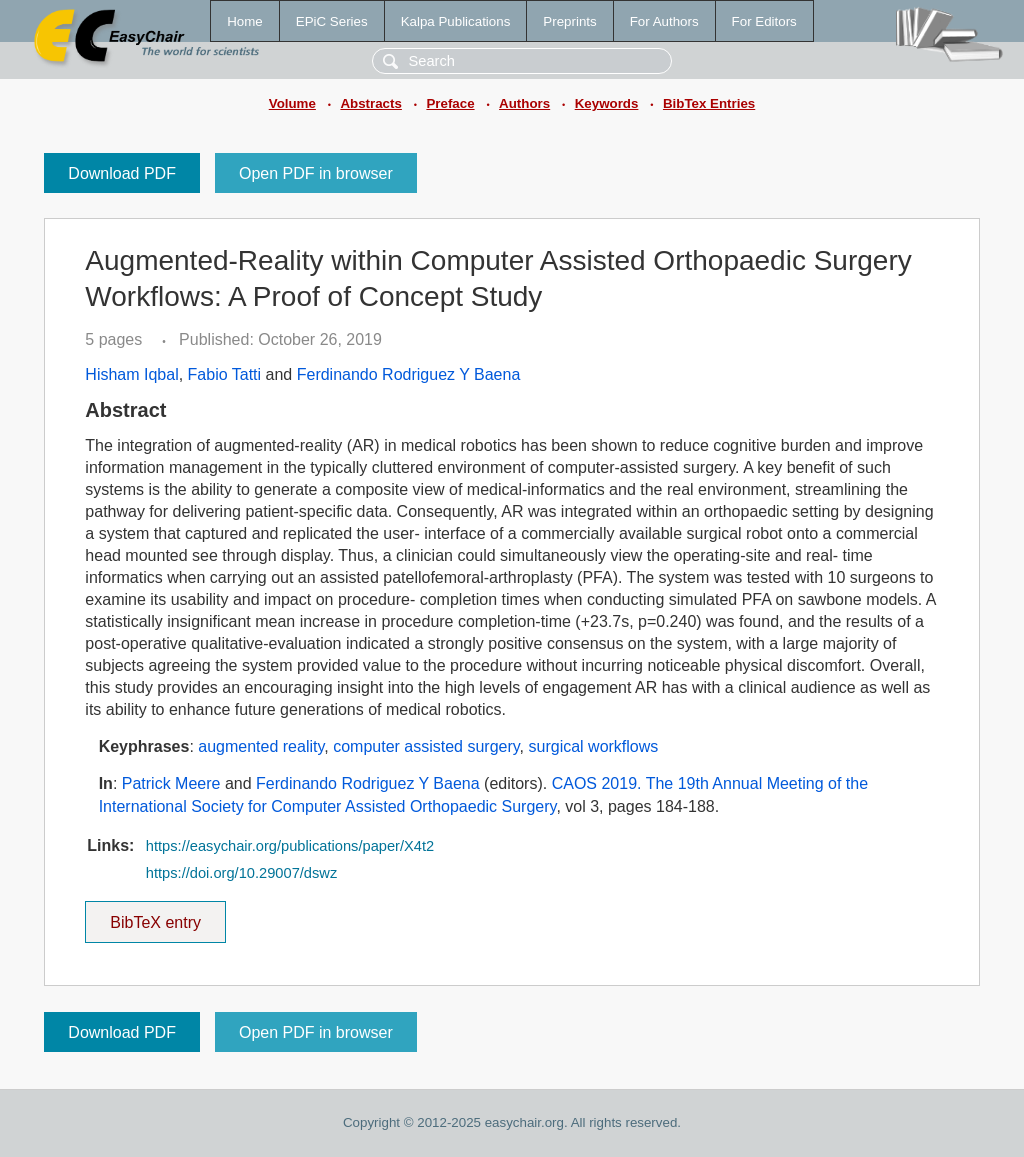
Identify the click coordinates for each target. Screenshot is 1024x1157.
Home (245, 21)
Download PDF (122, 173)
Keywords (607, 103)
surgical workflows (594, 746)
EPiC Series (332, 21)
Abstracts (370, 103)
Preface (450, 103)
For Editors (764, 21)
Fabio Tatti (225, 374)
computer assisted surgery (426, 746)
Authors (524, 103)
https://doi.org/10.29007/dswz (241, 873)
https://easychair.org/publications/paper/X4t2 (290, 846)
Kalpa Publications (456, 21)
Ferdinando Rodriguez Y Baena (409, 374)
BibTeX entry (156, 916)
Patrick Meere (171, 783)
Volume (292, 103)
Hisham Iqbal (131, 374)
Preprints (569, 21)
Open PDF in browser (316, 173)
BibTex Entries (709, 103)
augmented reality (261, 746)
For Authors (664, 21)
